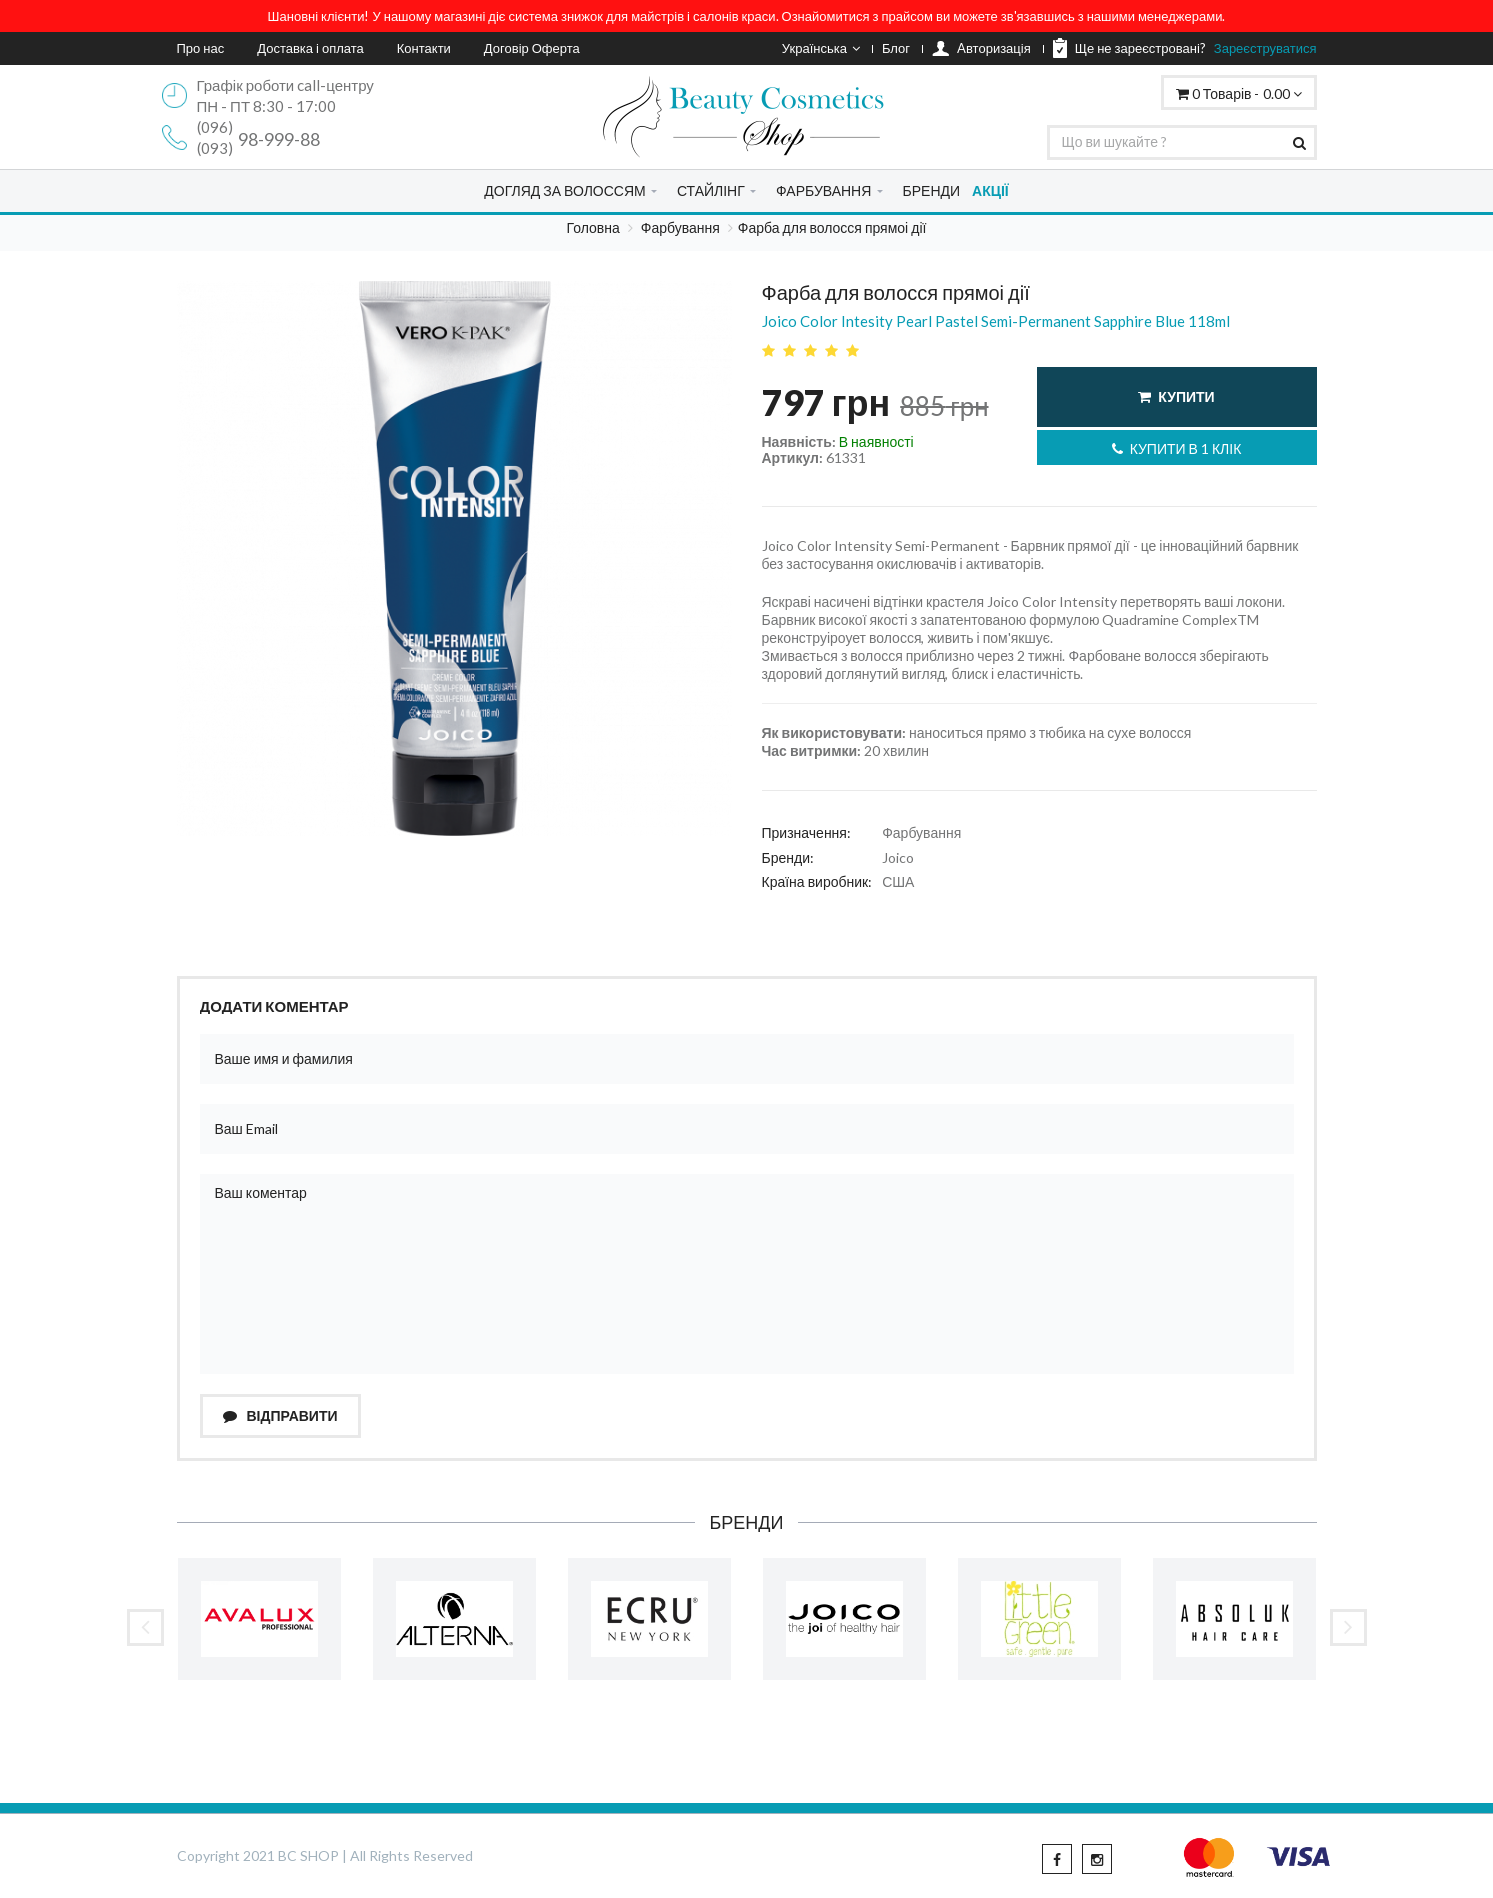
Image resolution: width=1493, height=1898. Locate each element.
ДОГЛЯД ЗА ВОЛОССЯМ (564, 190)
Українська (821, 48)
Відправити (280, 1415)
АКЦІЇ (990, 190)
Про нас (201, 48)
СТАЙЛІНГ (711, 190)
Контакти (424, 48)
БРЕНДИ (932, 190)
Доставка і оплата (310, 48)
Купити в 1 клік (1177, 448)
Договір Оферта (532, 48)
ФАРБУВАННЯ (823, 190)
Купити (1176, 396)
